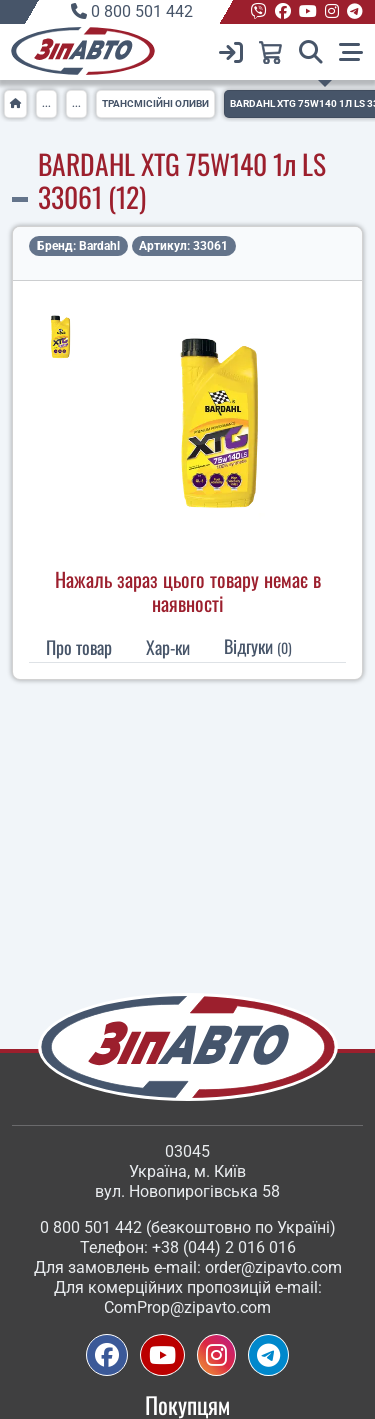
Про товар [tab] (79, 647)
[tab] (168, 647)
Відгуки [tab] (258, 646)
